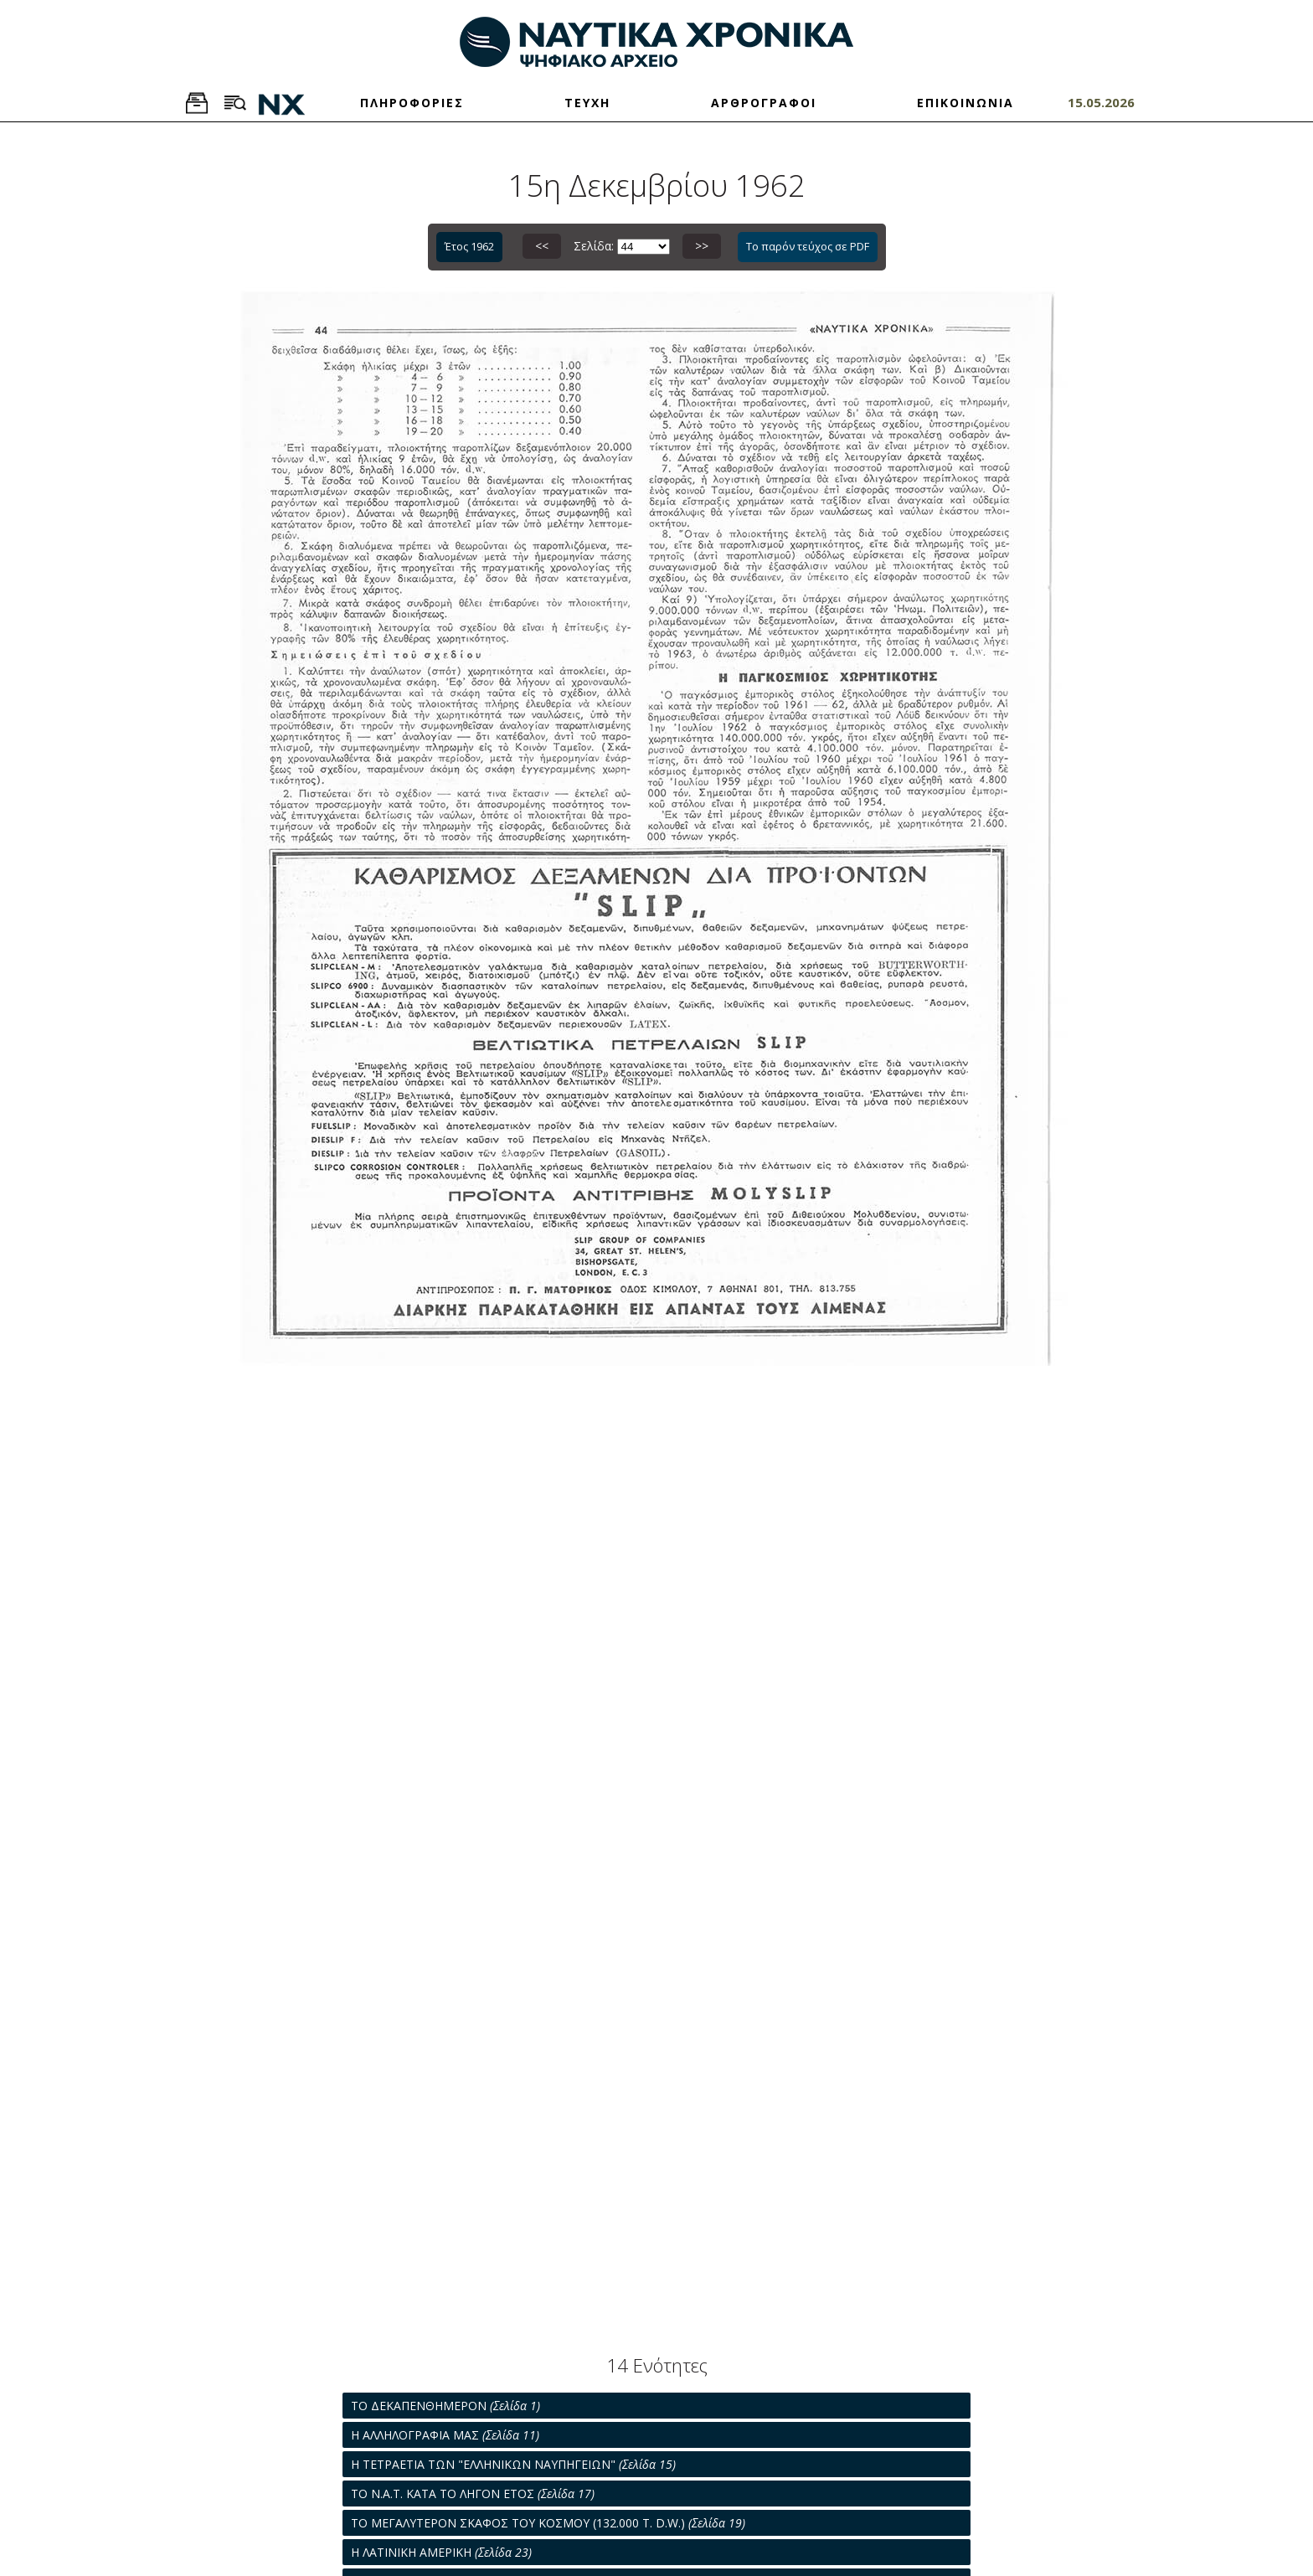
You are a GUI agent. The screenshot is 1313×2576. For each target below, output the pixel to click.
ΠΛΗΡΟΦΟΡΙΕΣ (412, 103)
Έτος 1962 (469, 246)
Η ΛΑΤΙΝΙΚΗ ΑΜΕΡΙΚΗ (441, 2552)
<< (541, 246)
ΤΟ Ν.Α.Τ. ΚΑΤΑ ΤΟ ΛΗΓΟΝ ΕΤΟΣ (473, 2493)
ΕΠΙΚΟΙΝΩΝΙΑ (965, 103)
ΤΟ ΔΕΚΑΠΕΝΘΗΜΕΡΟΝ (445, 2406)
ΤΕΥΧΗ (587, 103)
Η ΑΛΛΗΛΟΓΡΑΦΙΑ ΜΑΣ (445, 2435)
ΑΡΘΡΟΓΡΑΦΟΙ (763, 103)
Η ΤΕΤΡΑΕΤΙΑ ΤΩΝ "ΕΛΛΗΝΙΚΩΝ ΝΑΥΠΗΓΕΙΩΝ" (513, 2464)
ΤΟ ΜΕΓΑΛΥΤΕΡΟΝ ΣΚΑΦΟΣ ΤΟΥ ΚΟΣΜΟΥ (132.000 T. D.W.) (548, 2523)
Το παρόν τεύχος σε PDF (807, 246)
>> (701, 246)
